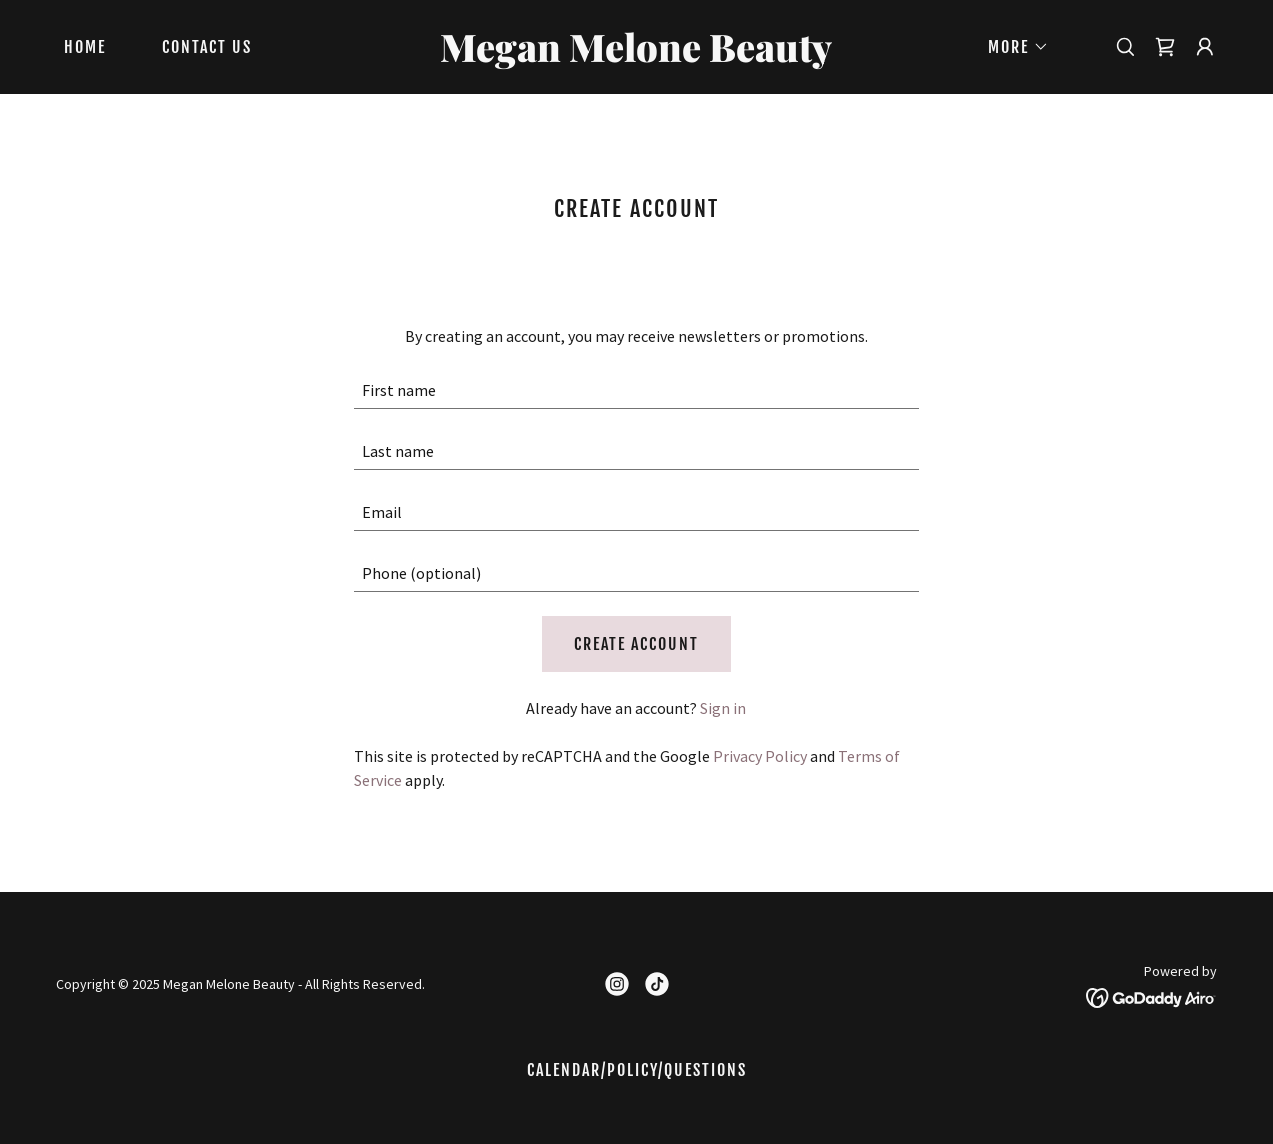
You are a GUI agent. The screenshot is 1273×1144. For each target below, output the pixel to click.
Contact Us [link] (207, 47)
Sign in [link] (723, 708)
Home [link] (85, 47)
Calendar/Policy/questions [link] (637, 1070)
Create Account (636, 644)
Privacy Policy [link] (760, 756)
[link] (636, 56)
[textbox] (636, 390)
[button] (1010, 47)
